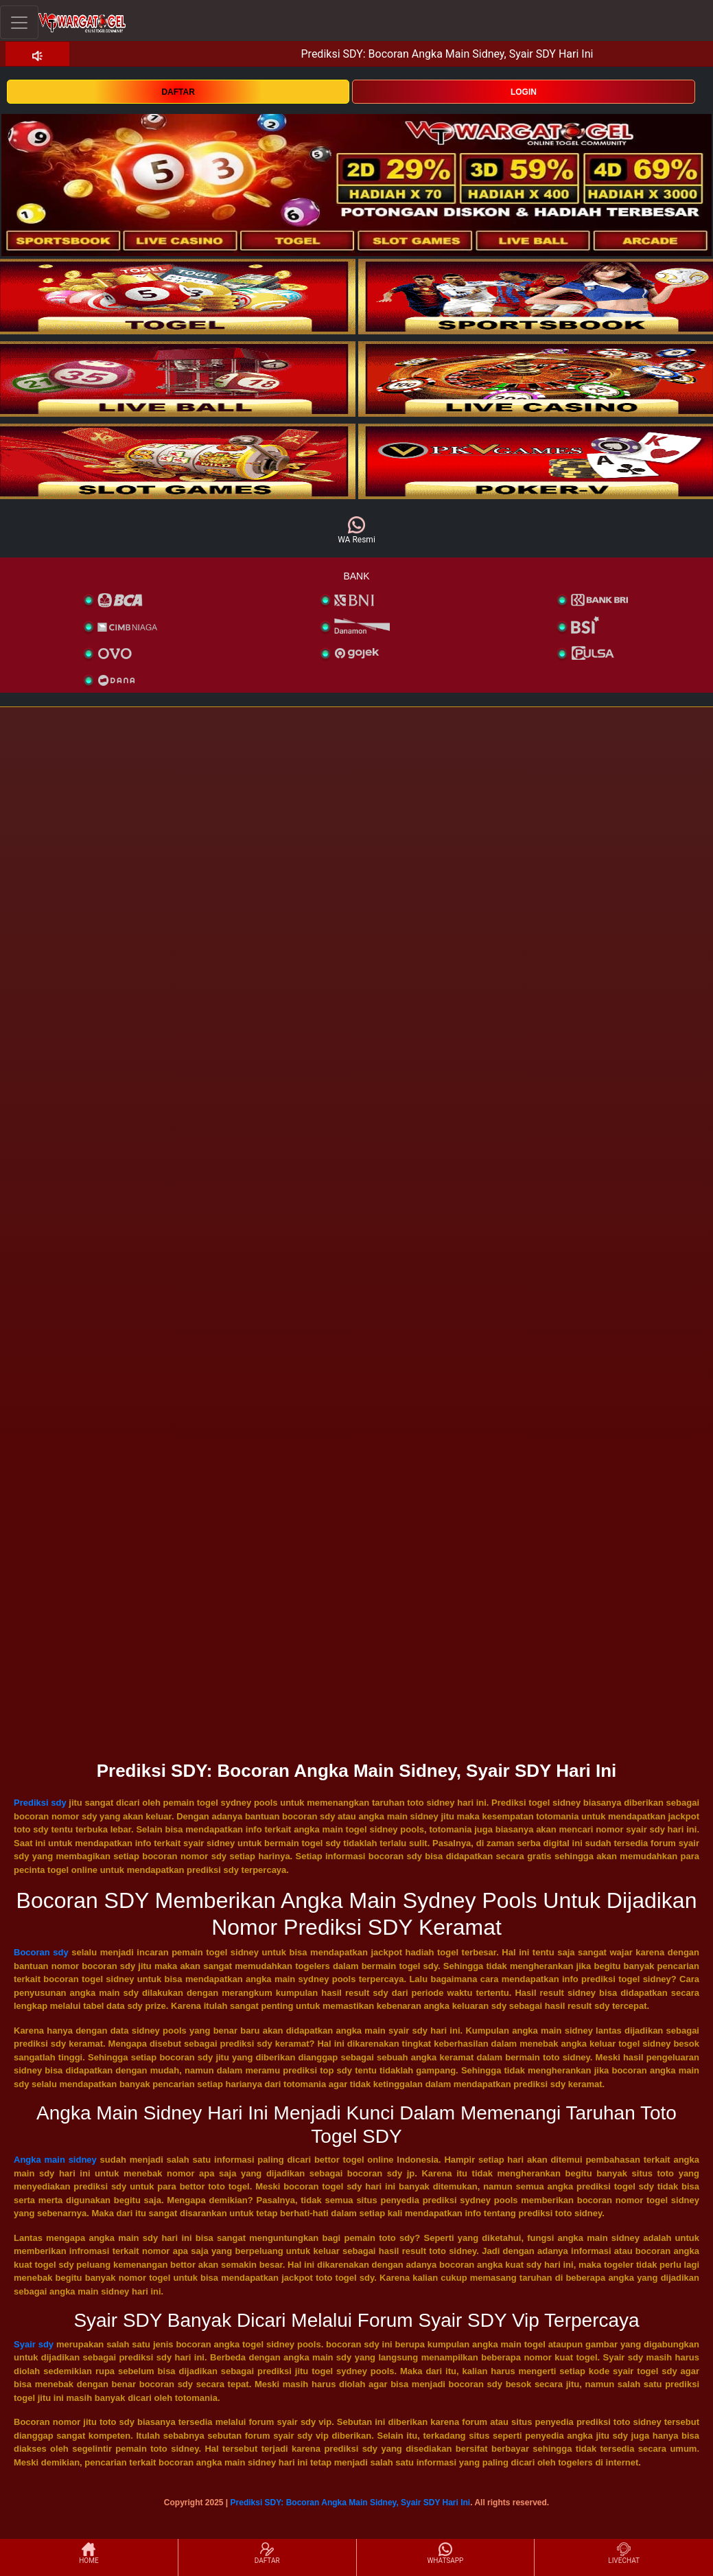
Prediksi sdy (40, 1802)
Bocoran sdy (41, 1952)
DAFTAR (177, 92)
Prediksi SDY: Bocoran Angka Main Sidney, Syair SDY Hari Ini (351, 2502)
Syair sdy (34, 2344)
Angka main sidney (55, 2159)
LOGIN (524, 92)
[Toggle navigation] (19, 22)
